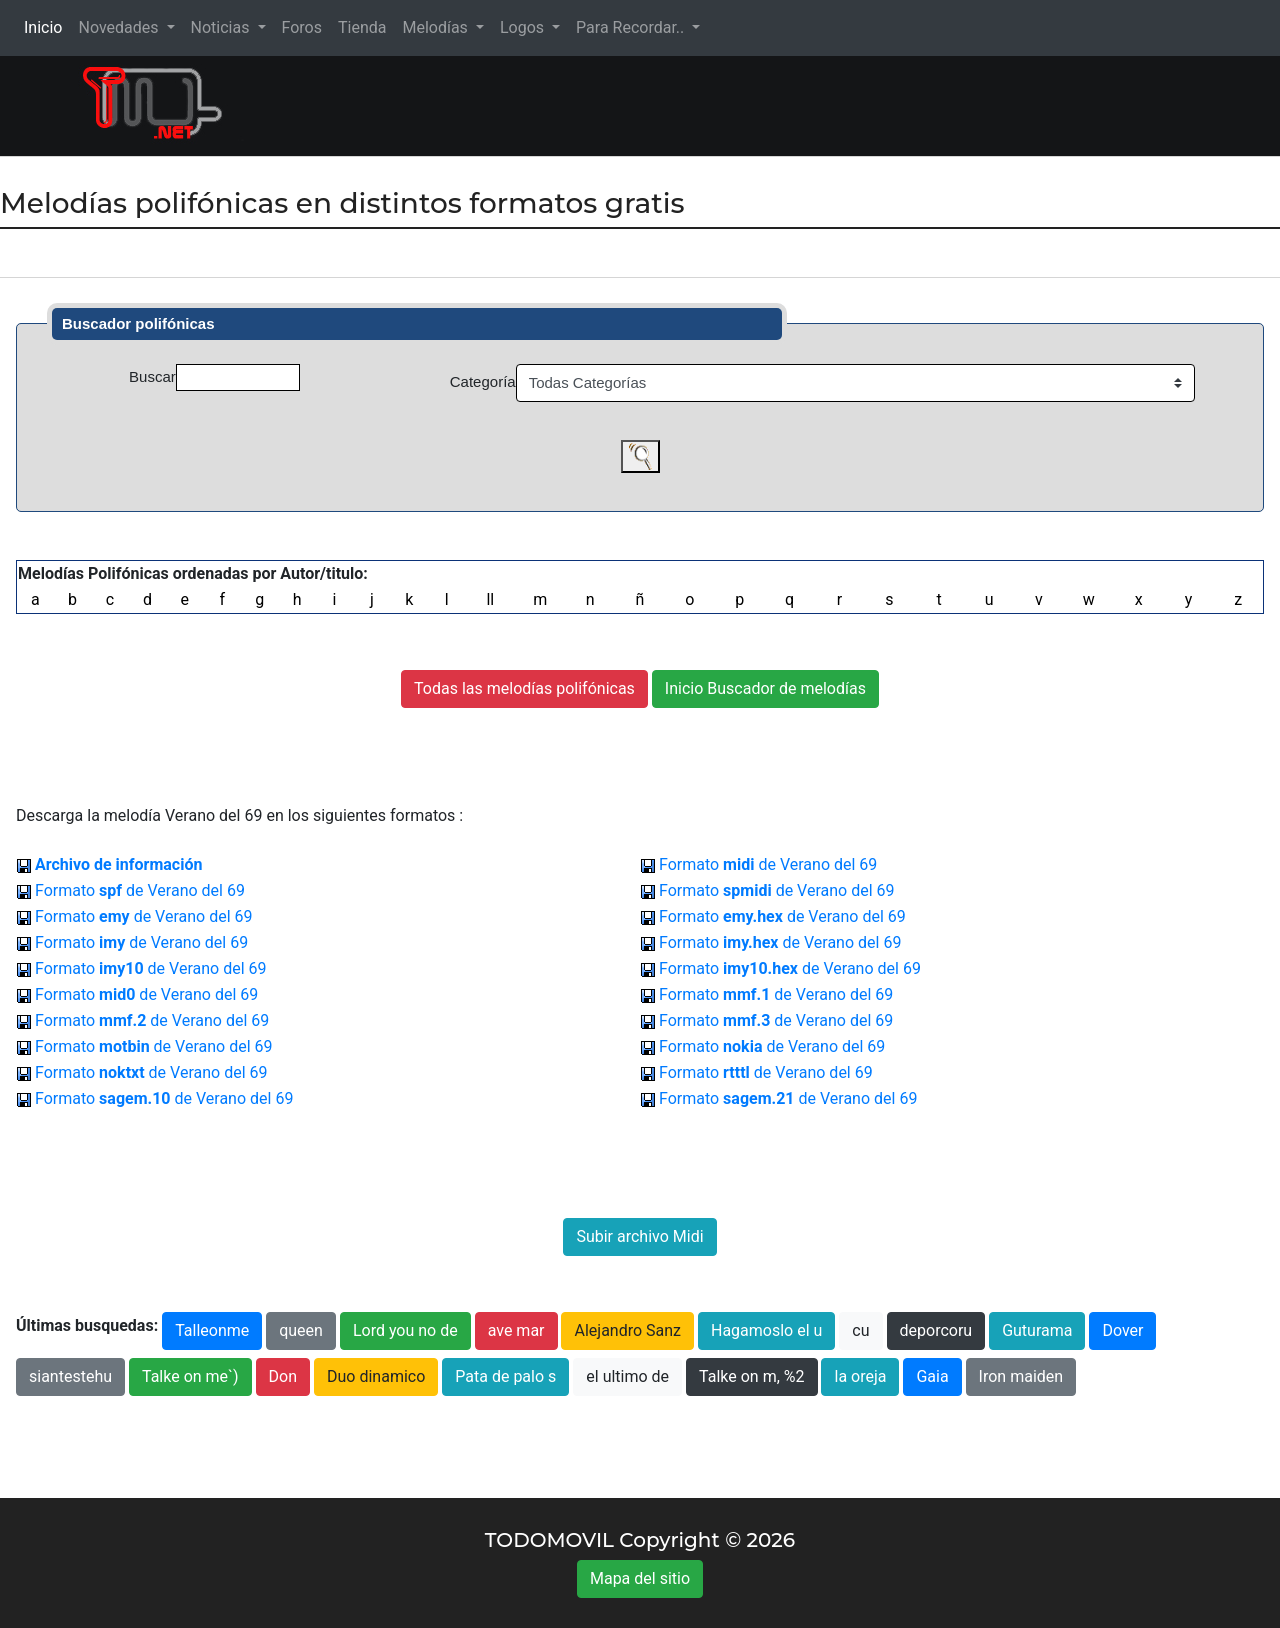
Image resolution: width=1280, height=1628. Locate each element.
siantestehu (70, 1376)
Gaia (932, 1376)
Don (283, 1376)
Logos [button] (524, 27)
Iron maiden (1021, 1376)
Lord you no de (405, 1330)
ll (490, 599)
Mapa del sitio (640, 1578)
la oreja (860, 1376)
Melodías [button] (436, 27)
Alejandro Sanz (627, 1330)
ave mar (516, 1330)
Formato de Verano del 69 (768, 864)
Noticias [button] (222, 27)
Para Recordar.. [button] (632, 27)
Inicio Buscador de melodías (765, 688)
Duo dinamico (376, 1376)
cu (860, 1330)
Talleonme (212, 1330)
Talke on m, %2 (751, 1376)
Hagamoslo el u (766, 1330)
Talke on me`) (190, 1376)
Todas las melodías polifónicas (524, 688)
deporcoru (936, 1330)
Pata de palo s (505, 1376)
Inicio (47, 26)
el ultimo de (627, 1376)
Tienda (362, 27)
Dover (1122, 1330)
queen (301, 1330)
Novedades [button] (120, 27)
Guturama (1037, 1330)
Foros (302, 27)
